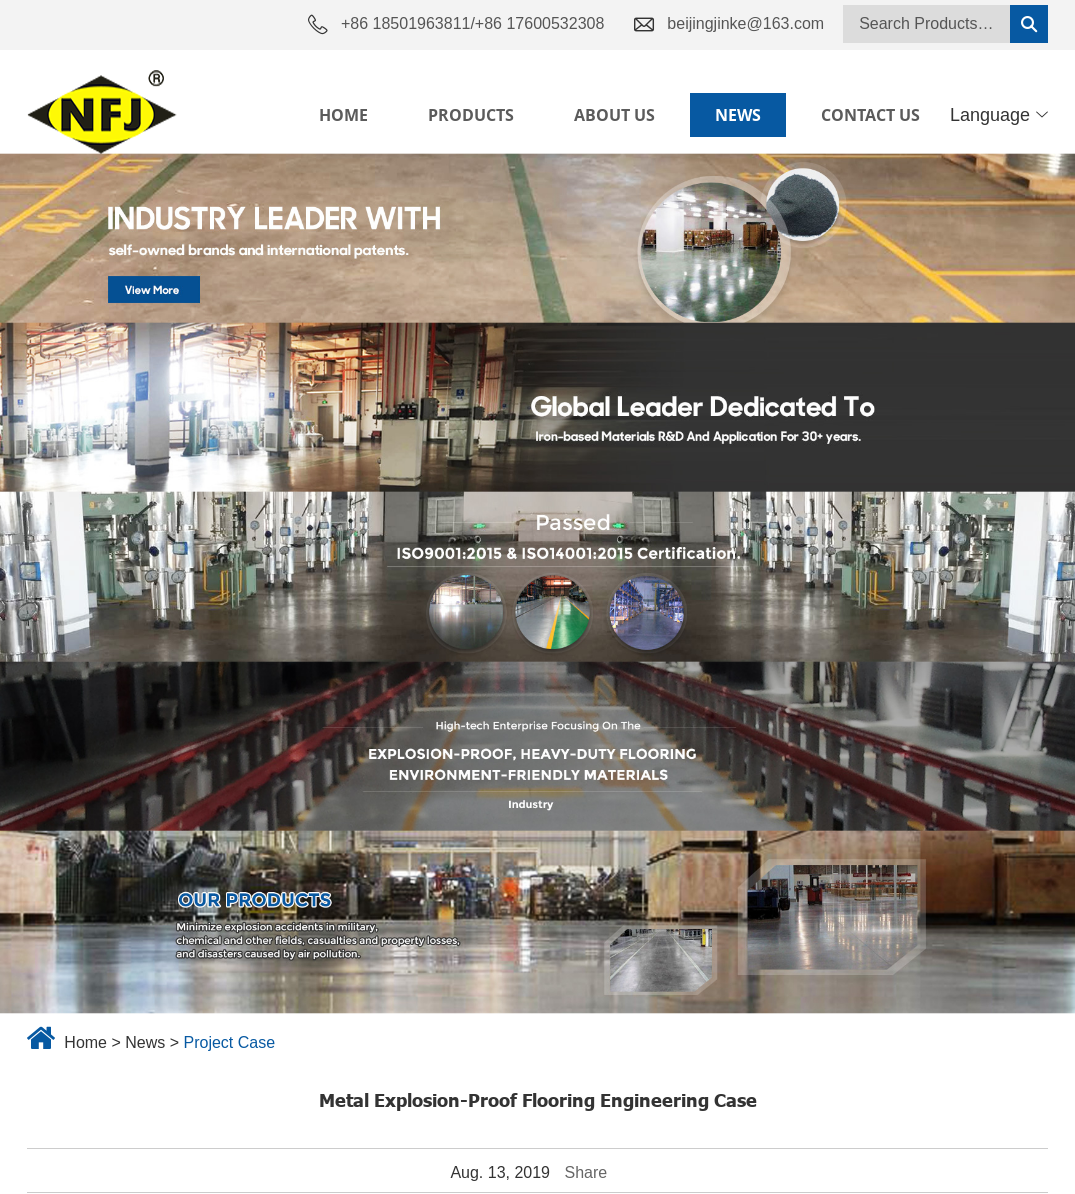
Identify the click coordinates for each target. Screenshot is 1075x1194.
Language (999, 115)
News (738, 115)
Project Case (229, 1042)
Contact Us (870, 115)
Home (343, 115)
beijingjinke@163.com (745, 23)
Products (471, 115)
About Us (614, 115)
